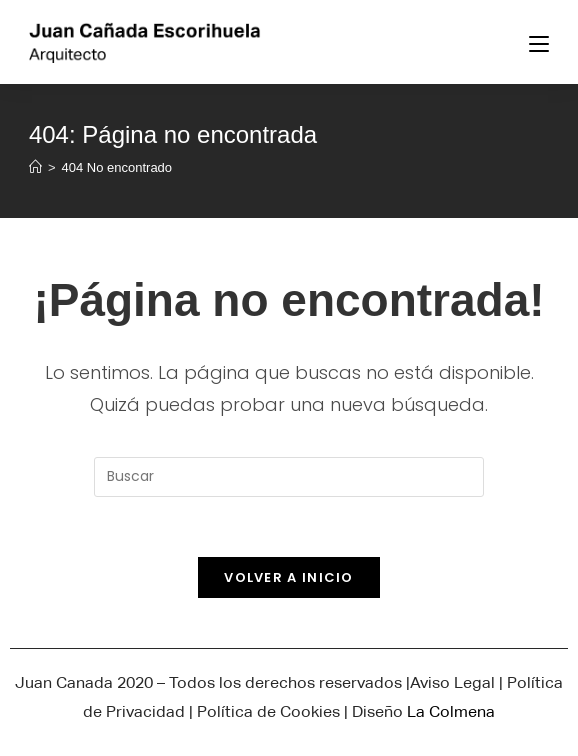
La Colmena (451, 711)
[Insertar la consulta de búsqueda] (289, 477)
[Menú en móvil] (539, 42)
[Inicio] (35, 167)
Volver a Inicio (289, 577)
